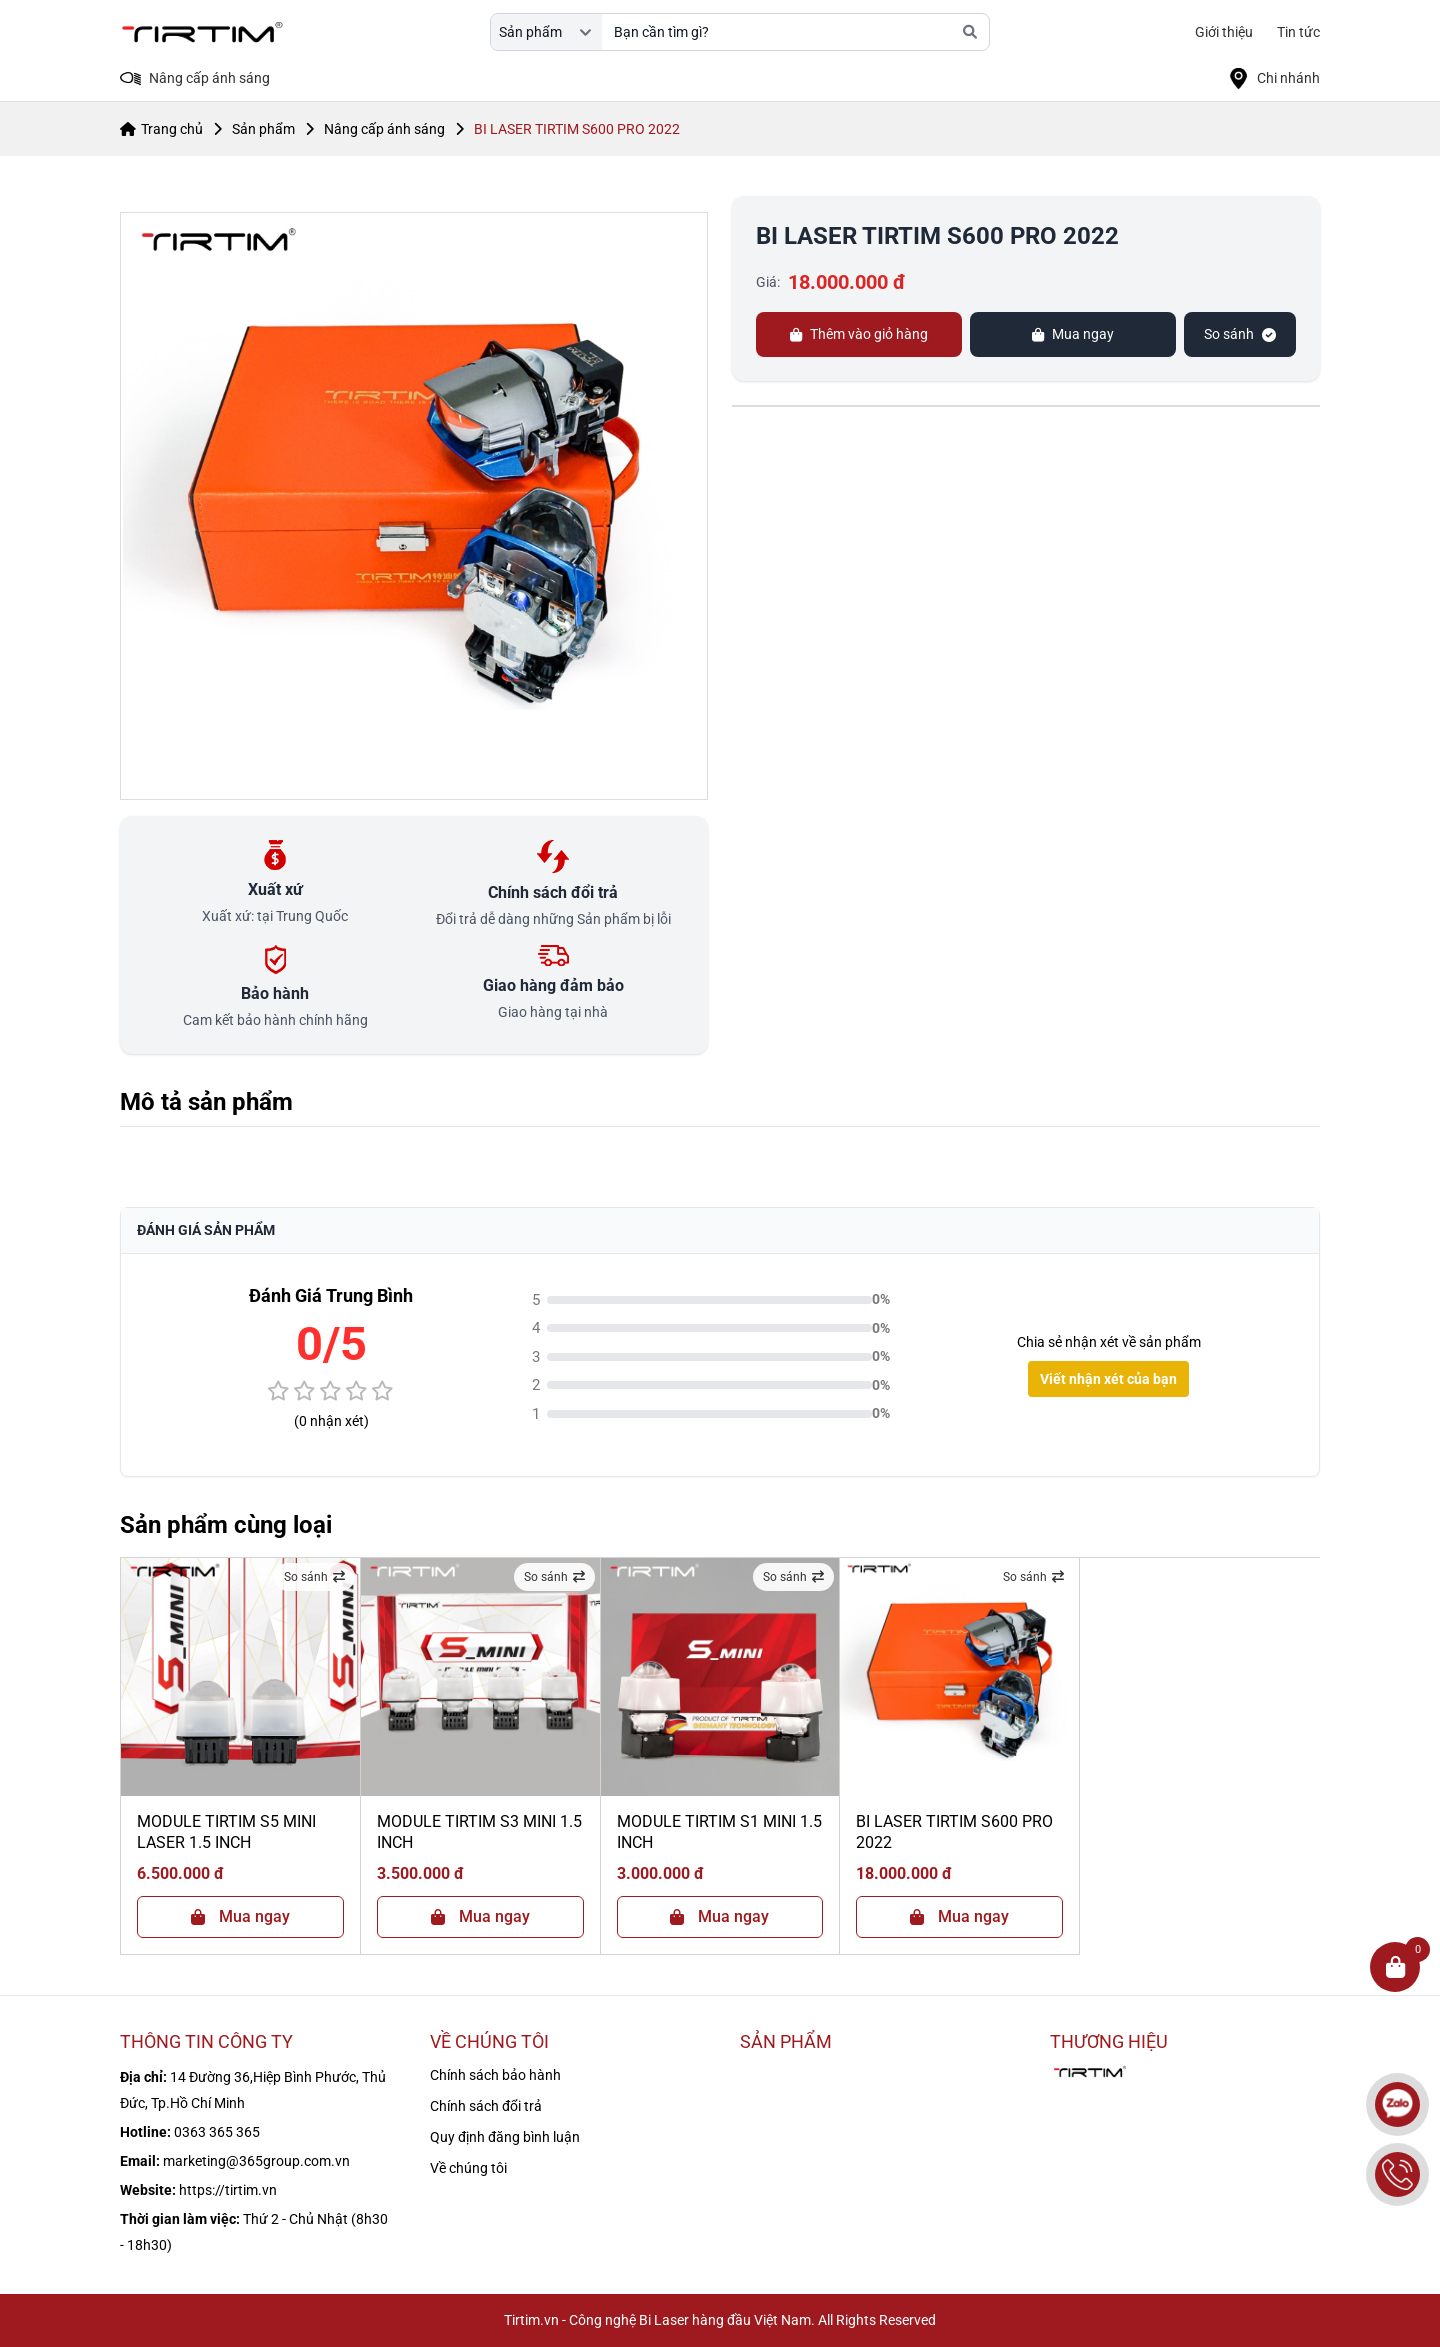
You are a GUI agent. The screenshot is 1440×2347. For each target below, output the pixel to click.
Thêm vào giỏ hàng (859, 334)
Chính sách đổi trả (486, 2106)
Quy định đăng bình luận (505, 2137)
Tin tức (1298, 32)
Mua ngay (1073, 334)
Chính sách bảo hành (495, 2075)
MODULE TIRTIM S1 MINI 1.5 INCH (719, 1832)
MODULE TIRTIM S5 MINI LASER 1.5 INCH (226, 1832)
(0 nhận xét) (331, 1421)
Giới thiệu (1224, 32)
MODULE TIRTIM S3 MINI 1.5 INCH (479, 1832)
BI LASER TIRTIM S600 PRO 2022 (954, 1832)
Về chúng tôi (468, 2168)
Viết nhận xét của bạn (1108, 1379)
